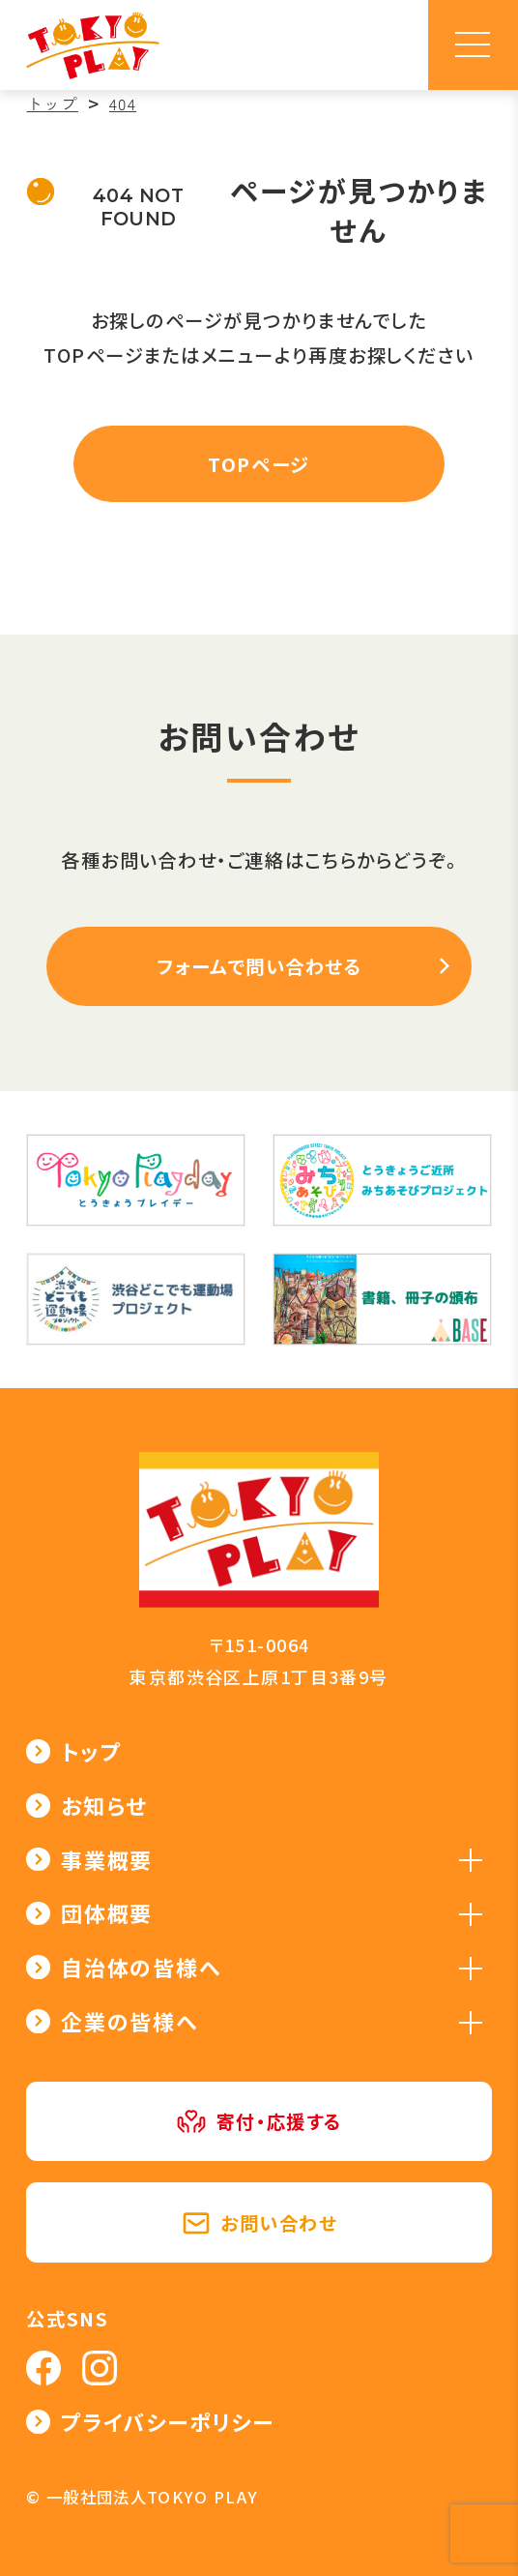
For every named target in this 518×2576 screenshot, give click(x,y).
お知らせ (104, 1806)
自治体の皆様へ (140, 1967)
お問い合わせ (259, 2222)
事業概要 (107, 1860)
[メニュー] (473, 45)
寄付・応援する (258, 2121)
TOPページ (258, 464)
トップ (91, 1751)
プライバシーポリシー (167, 2422)
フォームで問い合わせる (259, 966)
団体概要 (107, 1913)
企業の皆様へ (129, 2021)
